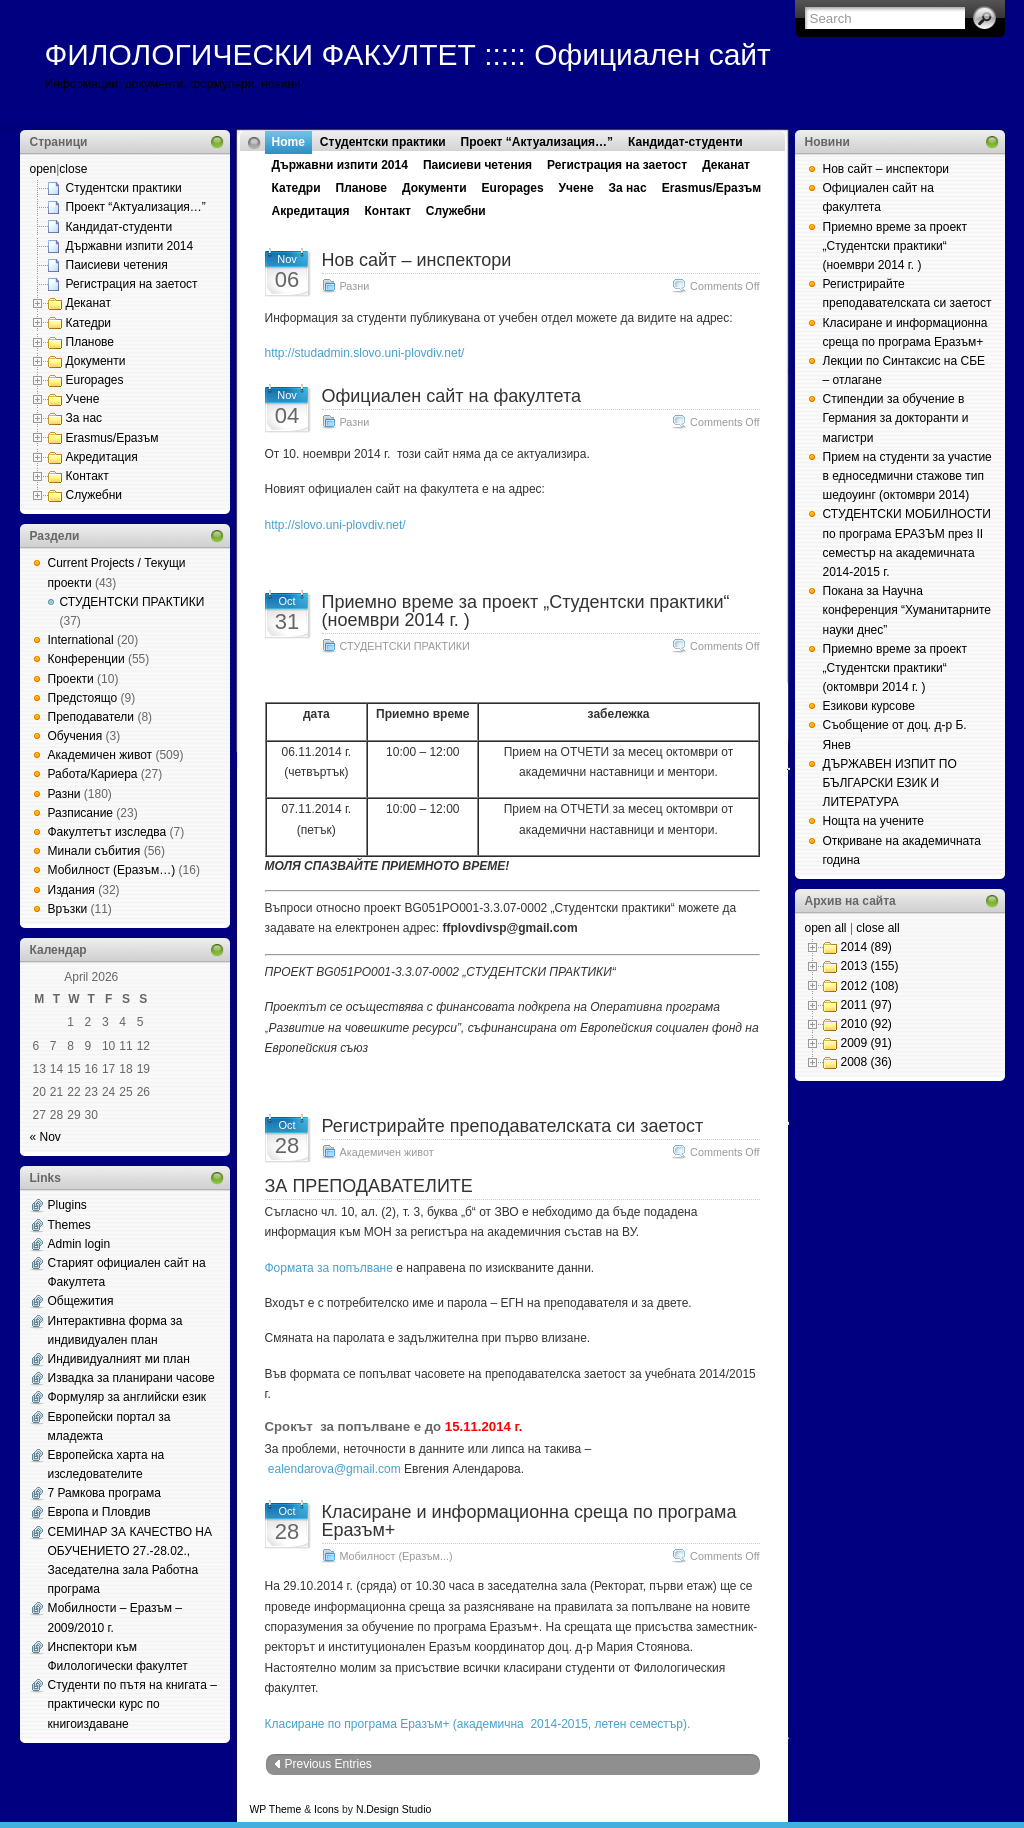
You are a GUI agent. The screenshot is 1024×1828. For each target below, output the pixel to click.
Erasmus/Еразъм (112, 438)
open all (826, 928)
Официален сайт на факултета (451, 396)
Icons (326, 1809)
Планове (90, 342)
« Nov (45, 1137)
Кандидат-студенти (119, 227)
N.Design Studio (393, 1809)
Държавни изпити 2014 (130, 246)
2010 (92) (866, 1024)
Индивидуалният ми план (119, 1359)
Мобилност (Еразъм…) (112, 870)
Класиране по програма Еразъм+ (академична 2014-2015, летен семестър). (478, 1724)
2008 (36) (866, 1062)
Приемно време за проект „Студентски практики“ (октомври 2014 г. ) (895, 668)
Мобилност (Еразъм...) (396, 1556)
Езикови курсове (869, 706)
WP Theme (276, 1809)
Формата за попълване (329, 1268)
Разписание (81, 813)
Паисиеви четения (117, 265)
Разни (64, 794)
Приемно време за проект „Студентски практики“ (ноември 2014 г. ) (526, 611)
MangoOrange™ (547, 1809)
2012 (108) (870, 986)
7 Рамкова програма (104, 1493)
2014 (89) (866, 947)
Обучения (75, 736)
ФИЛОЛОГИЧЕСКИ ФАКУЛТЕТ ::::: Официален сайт (408, 54)
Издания (71, 890)
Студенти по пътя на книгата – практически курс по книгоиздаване (132, 1704)
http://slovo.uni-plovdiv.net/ (335, 525)
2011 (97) (866, 1005)
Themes (69, 1225)
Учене (83, 399)
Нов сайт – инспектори (417, 260)
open (43, 169)
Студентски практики (124, 188)
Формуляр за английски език (127, 1397)
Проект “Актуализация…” (136, 207)
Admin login (79, 1244)
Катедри (89, 323)
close (73, 169)
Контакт (87, 476)
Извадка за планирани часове (131, 1378)
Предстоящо (83, 698)
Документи (96, 361)
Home (288, 142)
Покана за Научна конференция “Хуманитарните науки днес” (907, 610)
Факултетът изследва (107, 832)
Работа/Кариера (93, 774)
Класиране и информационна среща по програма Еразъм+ (529, 1521)
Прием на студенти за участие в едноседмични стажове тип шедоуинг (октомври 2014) (907, 476)
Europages (95, 380)
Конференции (86, 659)
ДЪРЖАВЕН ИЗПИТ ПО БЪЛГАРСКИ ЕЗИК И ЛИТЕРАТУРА (890, 783)
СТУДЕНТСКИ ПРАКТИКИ (132, 602)
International (81, 640)
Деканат (89, 303)
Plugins (67, 1205)
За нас (84, 418)
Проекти (71, 679)
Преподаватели (91, 717)
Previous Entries (328, 1764)
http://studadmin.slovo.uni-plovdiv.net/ (365, 353)
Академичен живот (100, 755)
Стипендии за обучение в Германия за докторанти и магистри (896, 418)
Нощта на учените (874, 821)
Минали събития (94, 851)
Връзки (68, 909)
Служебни (94, 495)
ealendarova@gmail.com (334, 1469)
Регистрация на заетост (132, 284)
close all (877, 928)
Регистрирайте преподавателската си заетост (513, 1126)
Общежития (81, 1301)
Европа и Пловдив (99, 1512)
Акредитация (102, 457)
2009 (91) (866, 1043)
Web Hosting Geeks (705, 1809)
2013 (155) (870, 966)
